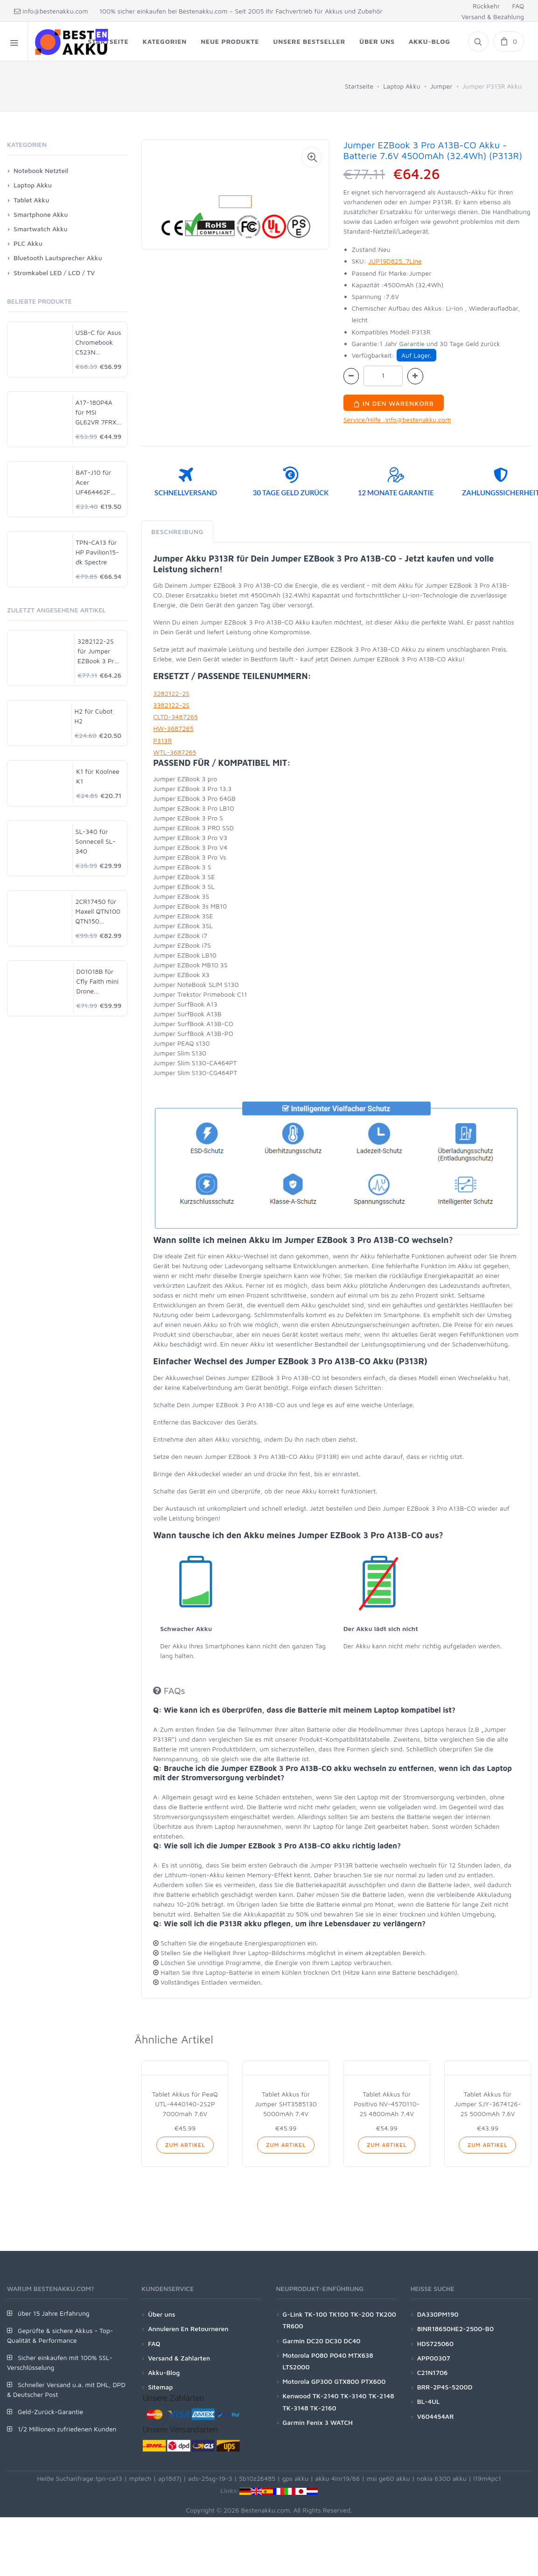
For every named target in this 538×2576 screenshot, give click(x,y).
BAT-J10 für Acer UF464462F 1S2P (93, 482)
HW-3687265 (173, 728)
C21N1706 (432, 2372)
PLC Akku (28, 243)
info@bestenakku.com (51, 11)
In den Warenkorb (393, 403)
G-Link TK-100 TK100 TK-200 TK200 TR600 (340, 2320)
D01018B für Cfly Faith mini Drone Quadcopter (98, 981)
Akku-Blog (164, 2372)
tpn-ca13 (109, 2478)
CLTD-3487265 (175, 717)
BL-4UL (428, 2401)
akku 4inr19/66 (337, 2478)
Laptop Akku (401, 86)
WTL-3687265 (174, 752)
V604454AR (435, 2416)
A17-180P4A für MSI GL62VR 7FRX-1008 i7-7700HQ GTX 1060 (97, 412)
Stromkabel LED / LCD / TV (54, 273)
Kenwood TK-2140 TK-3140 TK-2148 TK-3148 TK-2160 (338, 2401)
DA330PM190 (438, 2314)
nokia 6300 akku (442, 2478)
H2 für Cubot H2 (94, 716)
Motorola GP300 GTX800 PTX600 (334, 2381)
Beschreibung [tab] (177, 531)
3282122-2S (171, 693)
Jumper (441, 86)
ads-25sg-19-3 (210, 2478)
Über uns (161, 2314)
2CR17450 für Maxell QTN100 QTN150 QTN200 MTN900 (97, 911)
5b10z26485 (257, 2478)
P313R (162, 740)
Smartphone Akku (41, 214)
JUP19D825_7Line (395, 261)
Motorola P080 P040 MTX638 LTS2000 (328, 2361)
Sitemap (160, 2387)
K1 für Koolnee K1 (97, 776)
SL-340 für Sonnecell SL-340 (96, 841)
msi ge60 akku (388, 2478)
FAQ (518, 6)
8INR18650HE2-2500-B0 (455, 2329)
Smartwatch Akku (41, 229)
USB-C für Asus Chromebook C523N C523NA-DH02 (98, 342)
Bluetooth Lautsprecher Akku (58, 258)
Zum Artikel (185, 2144)
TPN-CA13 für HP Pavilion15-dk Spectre (97, 552)
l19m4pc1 (487, 2478)
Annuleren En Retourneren (188, 2329)
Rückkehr (486, 6)
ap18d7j (170, 2478)
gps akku (295, 2478)
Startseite (359, 86)
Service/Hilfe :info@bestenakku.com (397, 420)
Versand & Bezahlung (492, 17)
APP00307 (433, 2358)
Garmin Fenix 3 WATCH (318, 2422)
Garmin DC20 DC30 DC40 (322, 2341)
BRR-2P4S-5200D (445, 2387)
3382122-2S (171, 705)
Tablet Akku (31, 200)
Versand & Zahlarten (179, 2358)
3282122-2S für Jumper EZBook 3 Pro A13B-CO (97, 651)
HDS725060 (435, 2343)
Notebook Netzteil (41, 170)
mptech (140, 2478)
